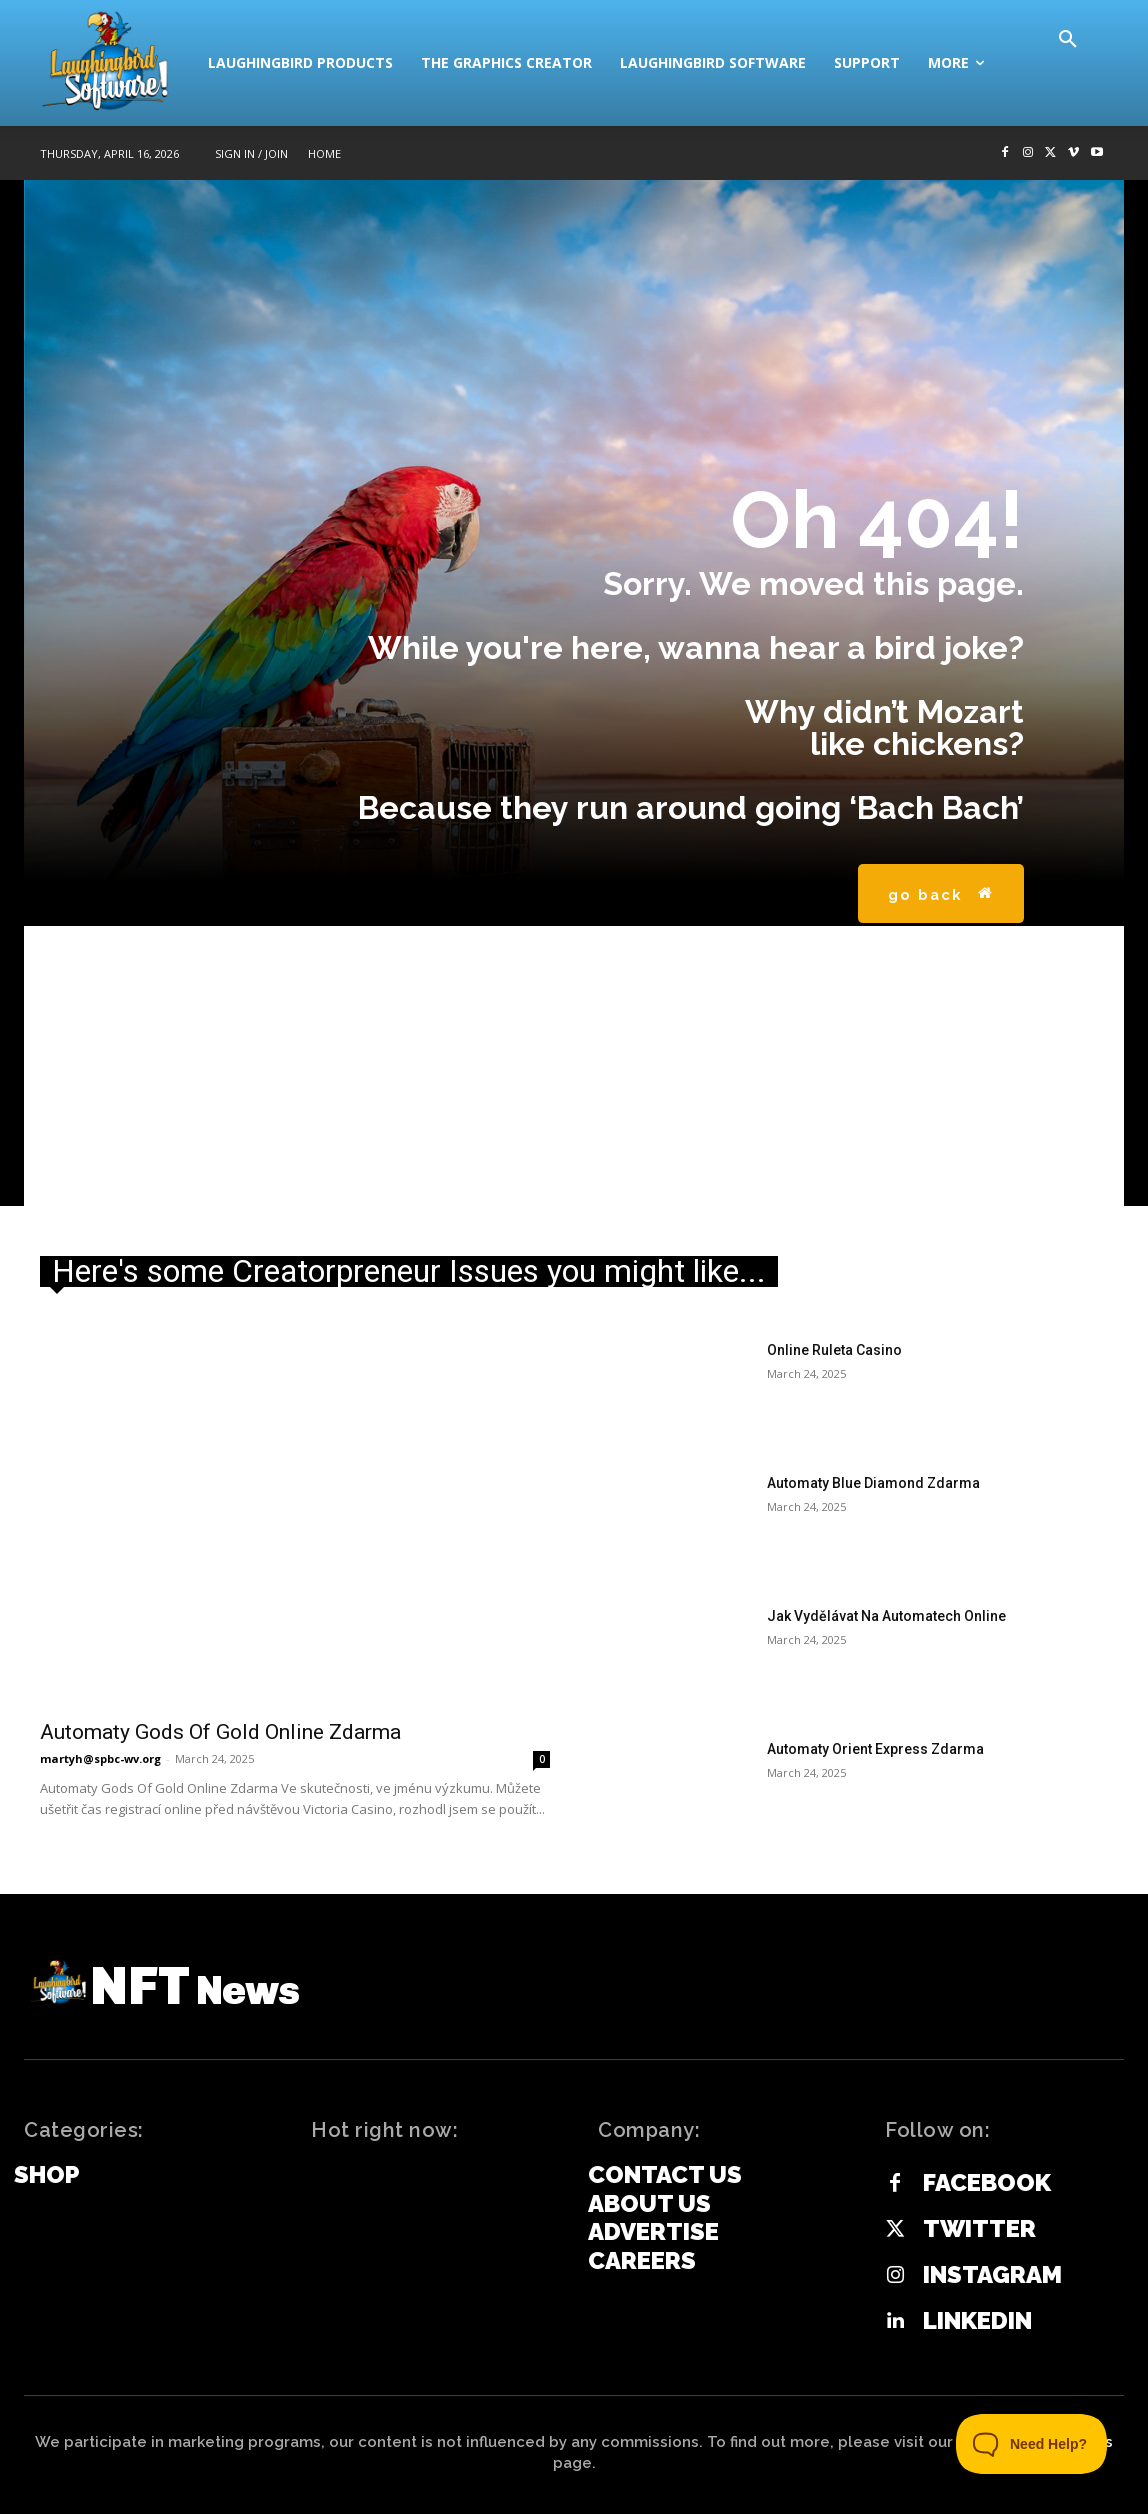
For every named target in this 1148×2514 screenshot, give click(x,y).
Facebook (987, 2183)
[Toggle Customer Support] (1032, 2444)
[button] (1068, 40)
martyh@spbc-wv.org (100, 1758)
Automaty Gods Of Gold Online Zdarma (220, 1732)
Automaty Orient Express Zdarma (875, 1749)
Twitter (979, 2229)
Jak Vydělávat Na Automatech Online (886, 1616)
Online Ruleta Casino (834, 1350)
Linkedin (977, 2321)
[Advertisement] (574, 1066)
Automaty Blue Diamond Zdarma (873, 1483)
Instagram (992, 2275)
